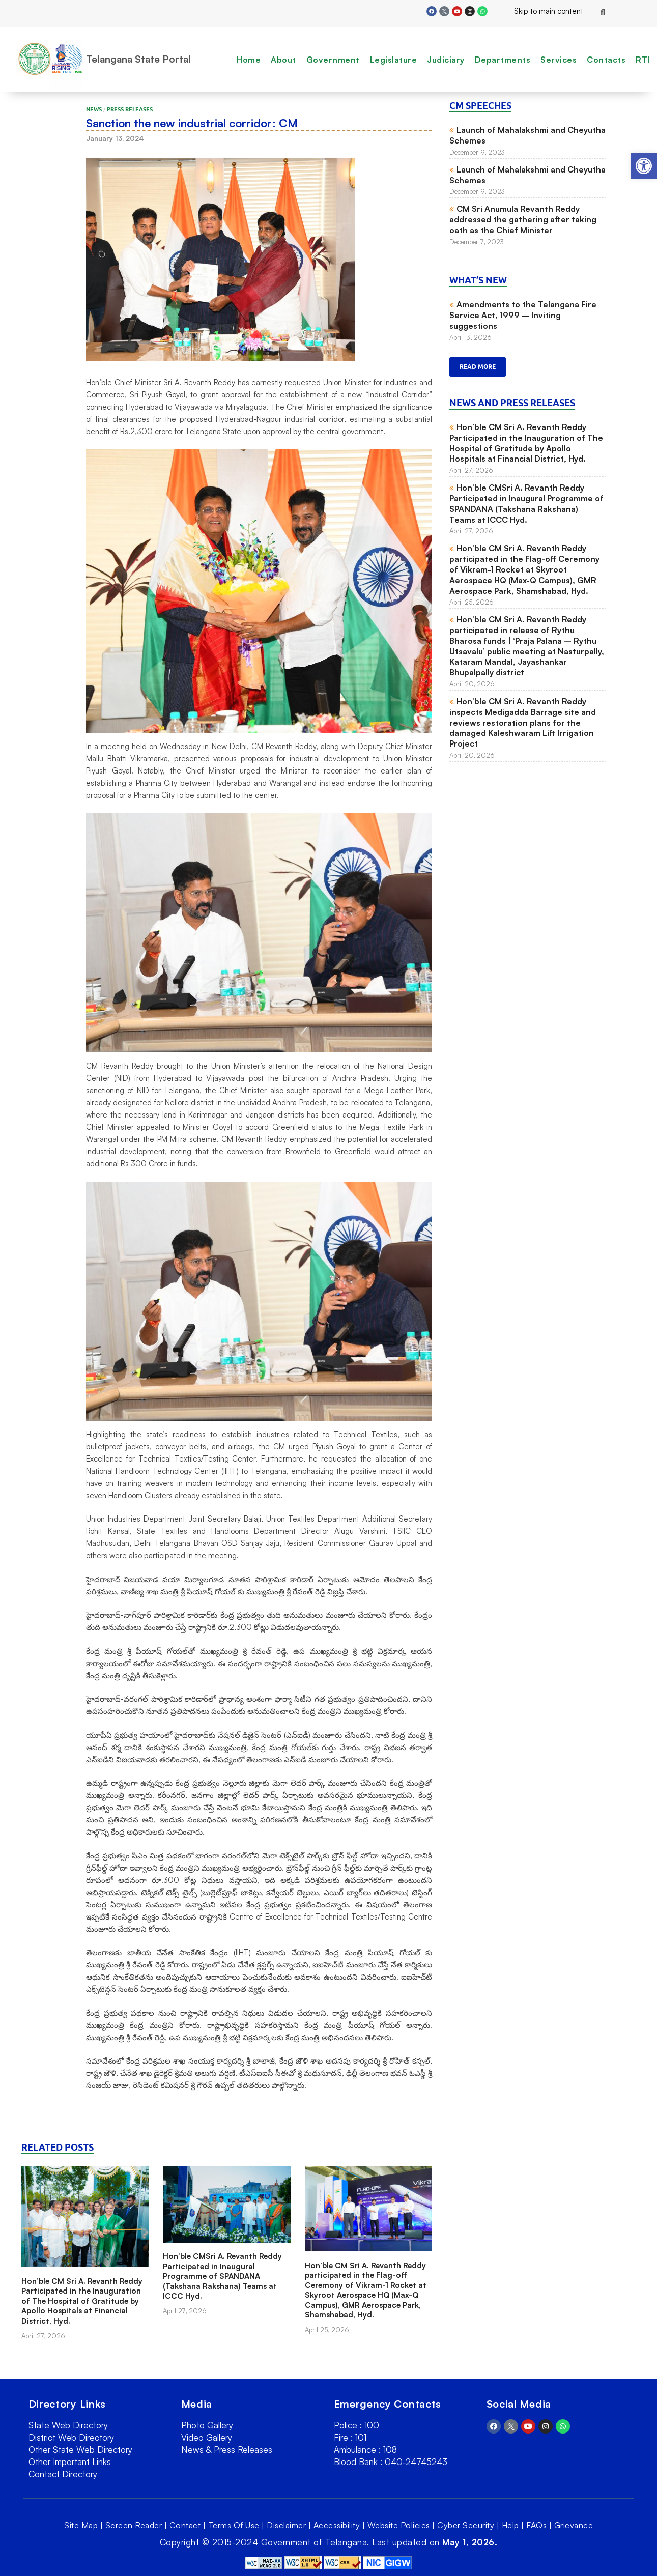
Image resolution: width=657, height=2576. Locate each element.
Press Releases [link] (130, 109)
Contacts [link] (606, 59)
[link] (644, 166)
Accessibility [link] (336, 2525)
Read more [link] (478, 366)
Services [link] (558, 59)
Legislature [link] (393, 59)
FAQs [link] (536, 2525)
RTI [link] (643, 59)
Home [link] (249, 59)
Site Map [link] (81, 2525)
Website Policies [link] (398, 2525)
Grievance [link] (573, 2525)
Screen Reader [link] (133, 2525)
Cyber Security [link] (465, 2525)
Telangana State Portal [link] (138, 59)
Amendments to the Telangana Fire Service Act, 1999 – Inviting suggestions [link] (522, 315)
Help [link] (510, 2525)
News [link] (94, 109)
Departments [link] (503, 59)
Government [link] (333, 59)
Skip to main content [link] (540, 11)
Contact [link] (185, 2525)
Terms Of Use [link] (234, 2525)
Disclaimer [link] (286, 2525)
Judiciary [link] (446, 59)
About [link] (283, 59)
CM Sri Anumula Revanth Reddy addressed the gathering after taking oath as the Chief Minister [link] (522, 219)
